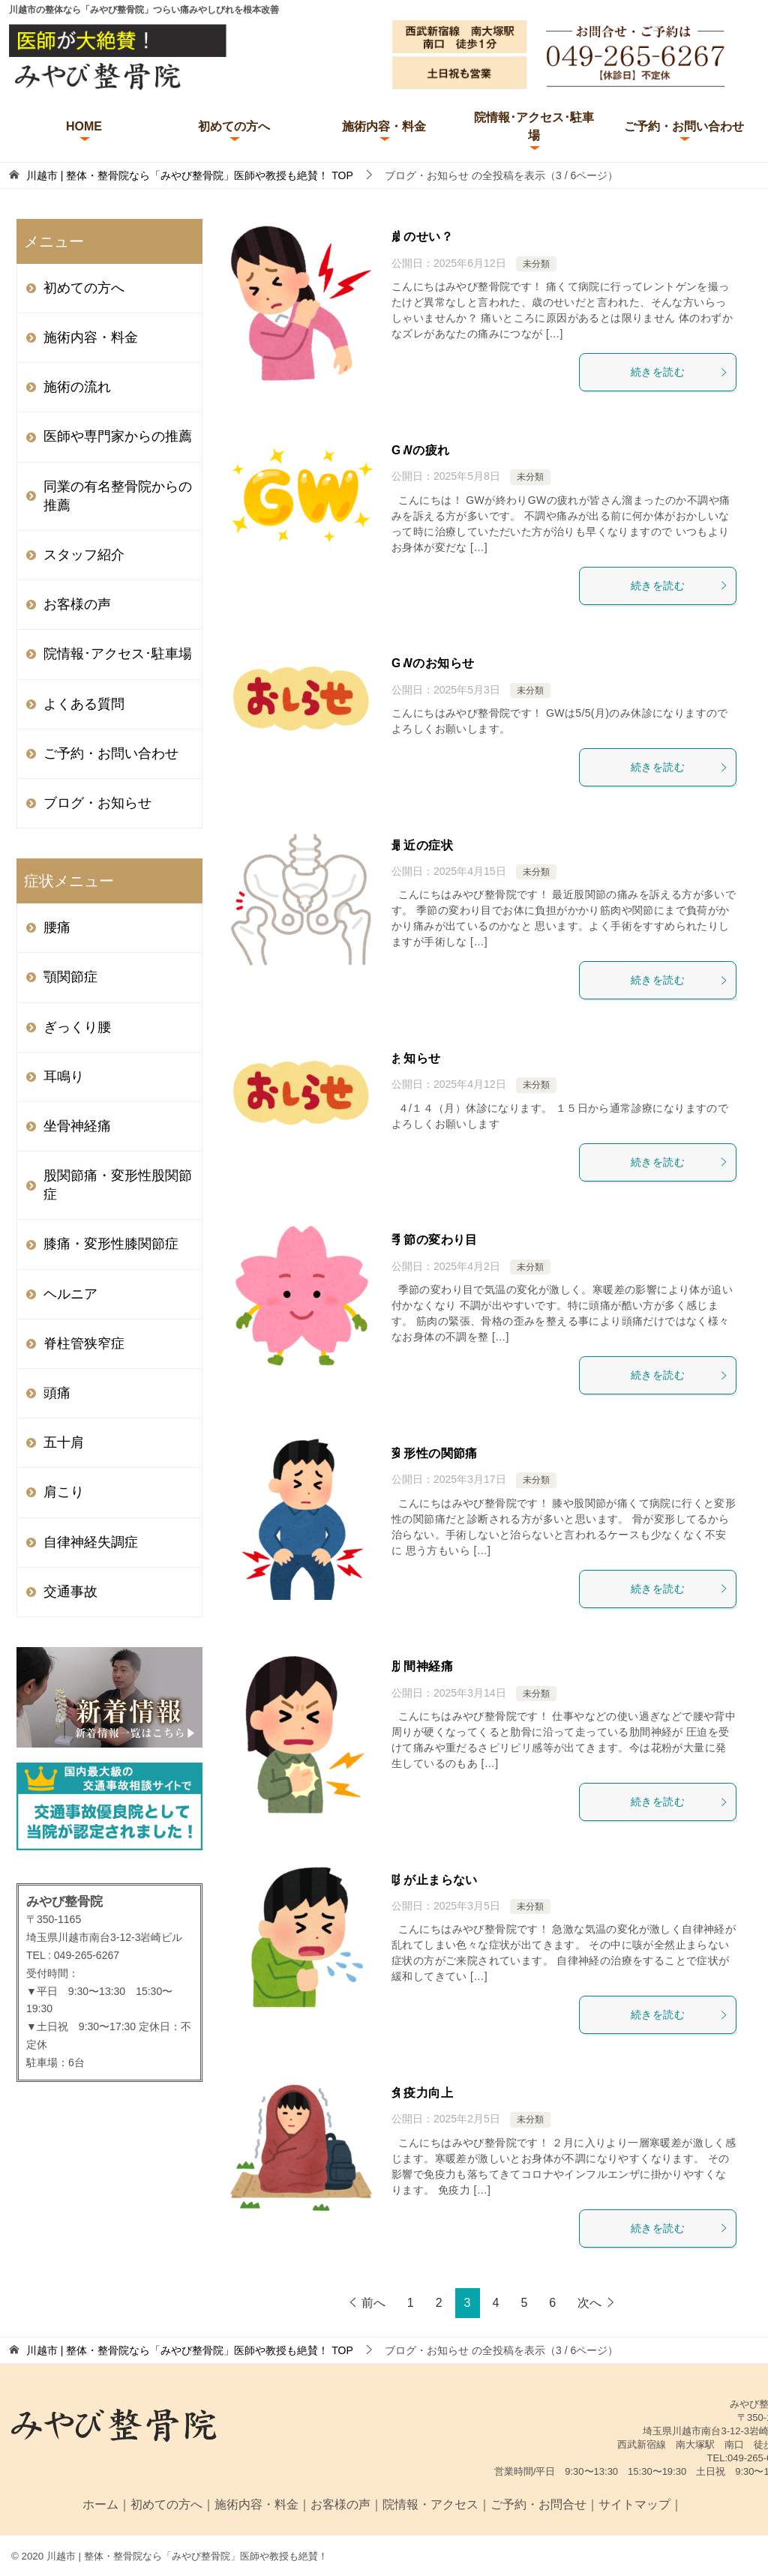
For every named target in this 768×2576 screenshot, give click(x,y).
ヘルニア (71, 1294)
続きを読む (679, 372)
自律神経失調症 (91, 1542)
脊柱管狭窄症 (84, 1343)
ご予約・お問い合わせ (684, 126)
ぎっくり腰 (77, 1027)
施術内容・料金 (384, 126)
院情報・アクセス (430, 2504)
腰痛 (57, 927)
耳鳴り (64, 1076)
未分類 (536, 264)
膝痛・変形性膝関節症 (111, 1243)
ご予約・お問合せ (538, 2504)
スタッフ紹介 (84, 554)
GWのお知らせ (433, 663)
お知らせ (416, 1058)
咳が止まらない (435, 1880)
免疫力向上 (422, 2092)
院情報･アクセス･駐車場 (534, 126)
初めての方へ (234, 126)
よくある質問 (84, 703)
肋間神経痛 (422, 1666)
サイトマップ (634, 2504)
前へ (374, 2302)
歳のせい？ (422, 236)
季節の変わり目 (435, 1239)
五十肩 (64, 1442)
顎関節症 (71, 976)
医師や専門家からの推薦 (118, 436)
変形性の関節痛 (435, 1453)
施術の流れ (77, 386)
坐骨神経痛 (77, 1126)
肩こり (64, 1491)
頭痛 (57, 1392)
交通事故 (71, 1591)
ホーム (100, 2504)
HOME (84, 126)
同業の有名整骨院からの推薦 (118, 496)
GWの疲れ (421, 450)
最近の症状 (422, 845)
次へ (590, 2302)
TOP (189, 175)
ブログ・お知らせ (98, 802)
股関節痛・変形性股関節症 (118, 1185)
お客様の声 (77, 604)
